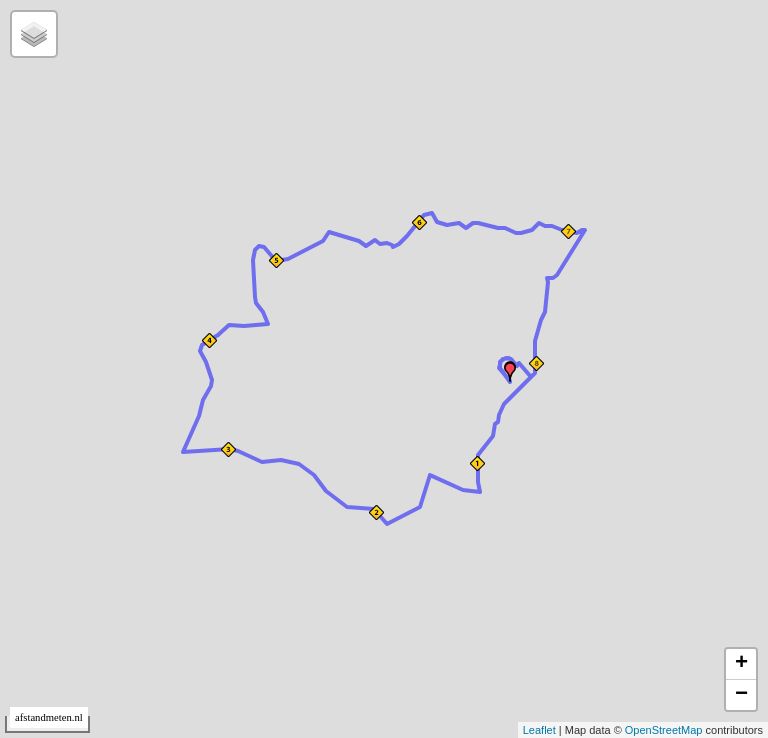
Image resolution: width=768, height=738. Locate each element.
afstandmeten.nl (49, 717)
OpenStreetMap (664, 730)
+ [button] (741, 664)
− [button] (741, 695)
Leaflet (539, 730)
